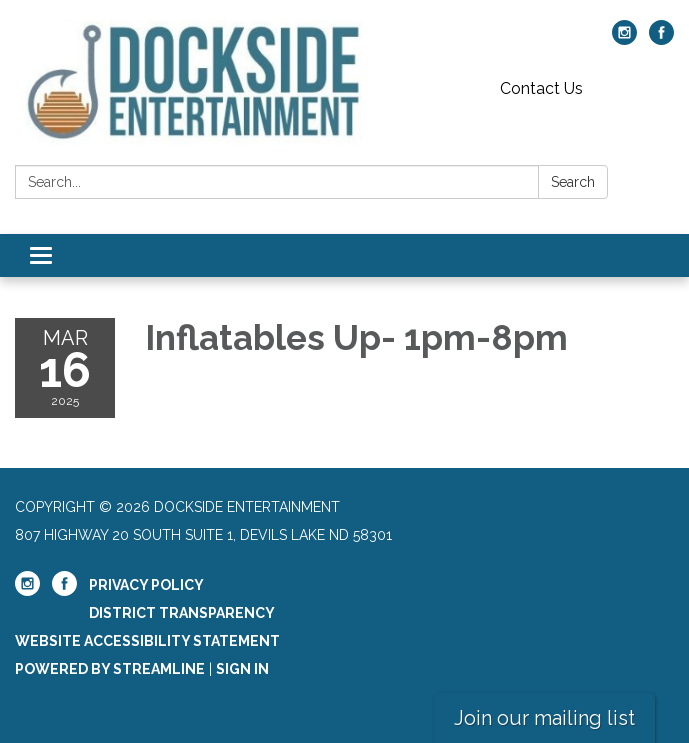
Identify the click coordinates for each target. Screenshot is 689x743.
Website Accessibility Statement (147, 641)
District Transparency (182, 613)
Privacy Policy (146, 585)
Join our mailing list (544, 718)
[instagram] (624, 39)
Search (573, 182)
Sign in (242, 669)
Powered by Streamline (110, 669)
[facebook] (661, 39)
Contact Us (541, 88)
